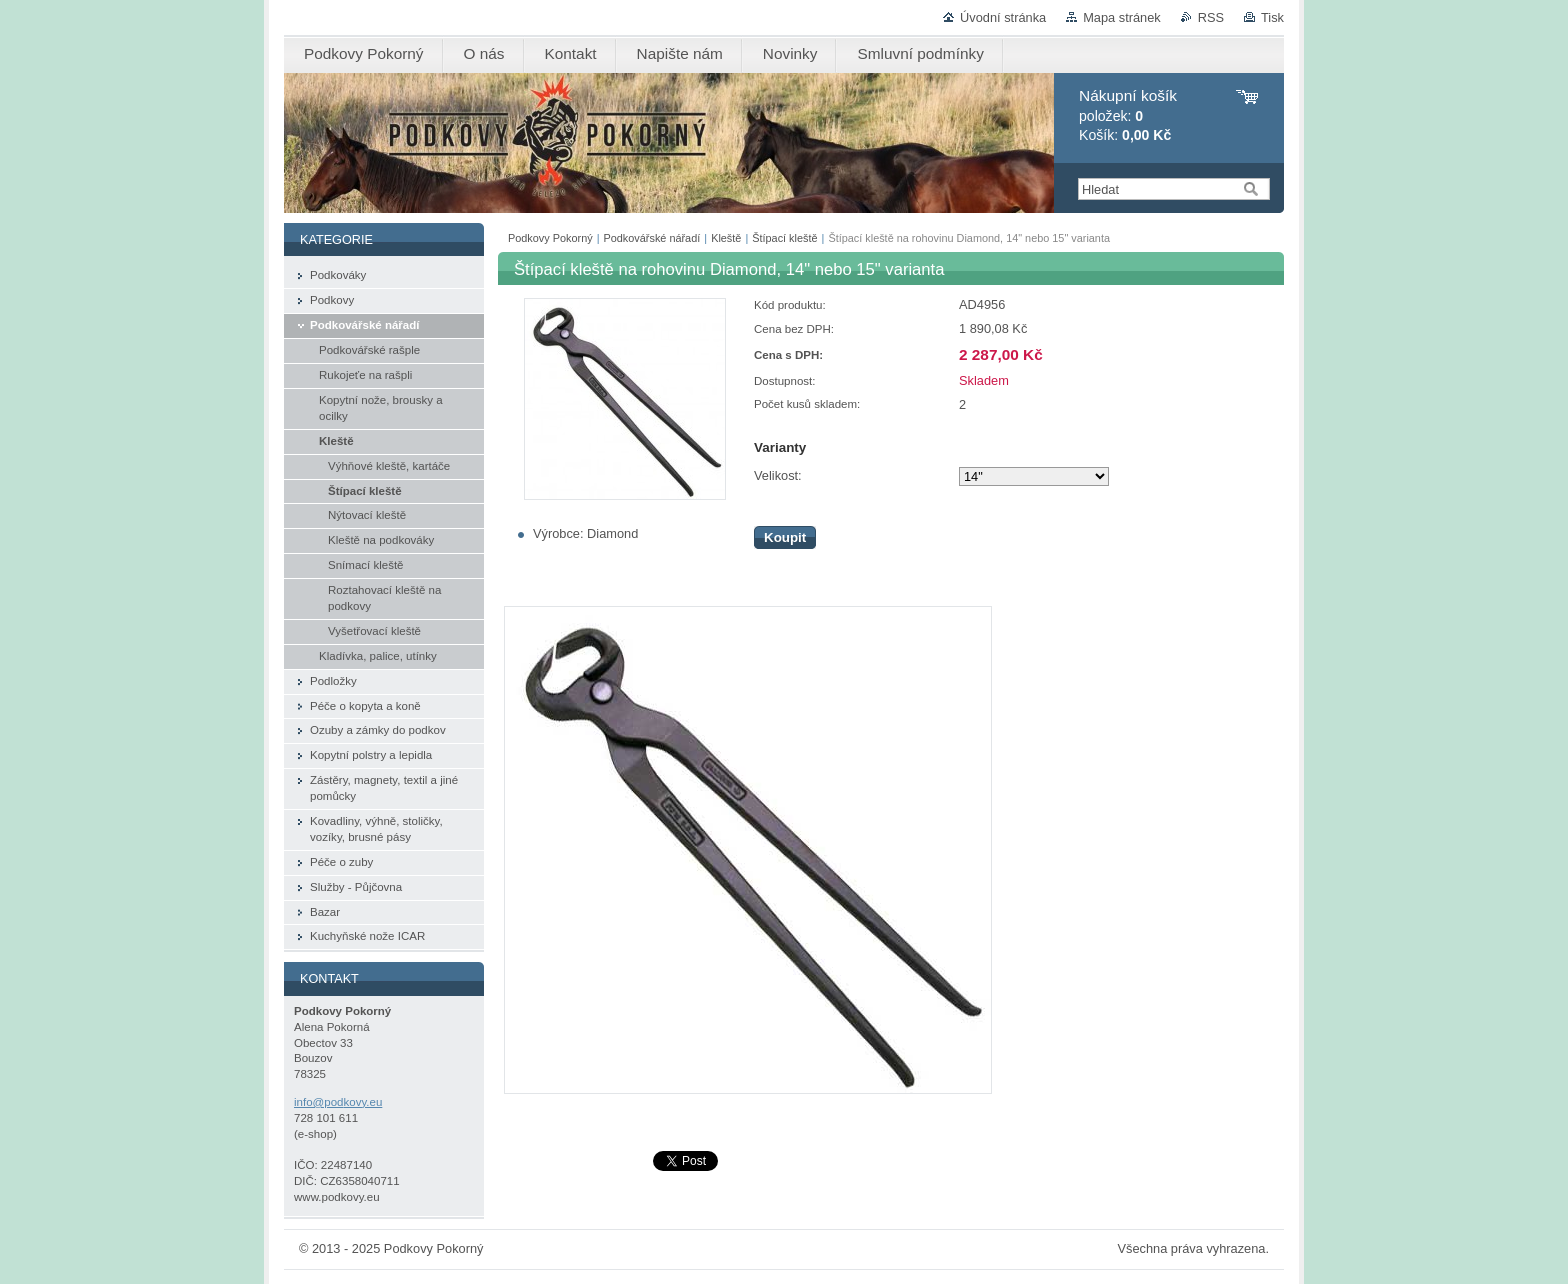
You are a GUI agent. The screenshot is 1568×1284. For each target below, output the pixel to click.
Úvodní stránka (1003, 17)
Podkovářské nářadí (652, 238)
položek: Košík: (1128, 115)
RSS (1211, 17)
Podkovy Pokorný (550, 238)
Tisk (1272, 17)
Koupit (785, 537)
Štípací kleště (784, 238)
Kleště (726, 238)
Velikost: (778, 475)
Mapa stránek (1122, 17)
